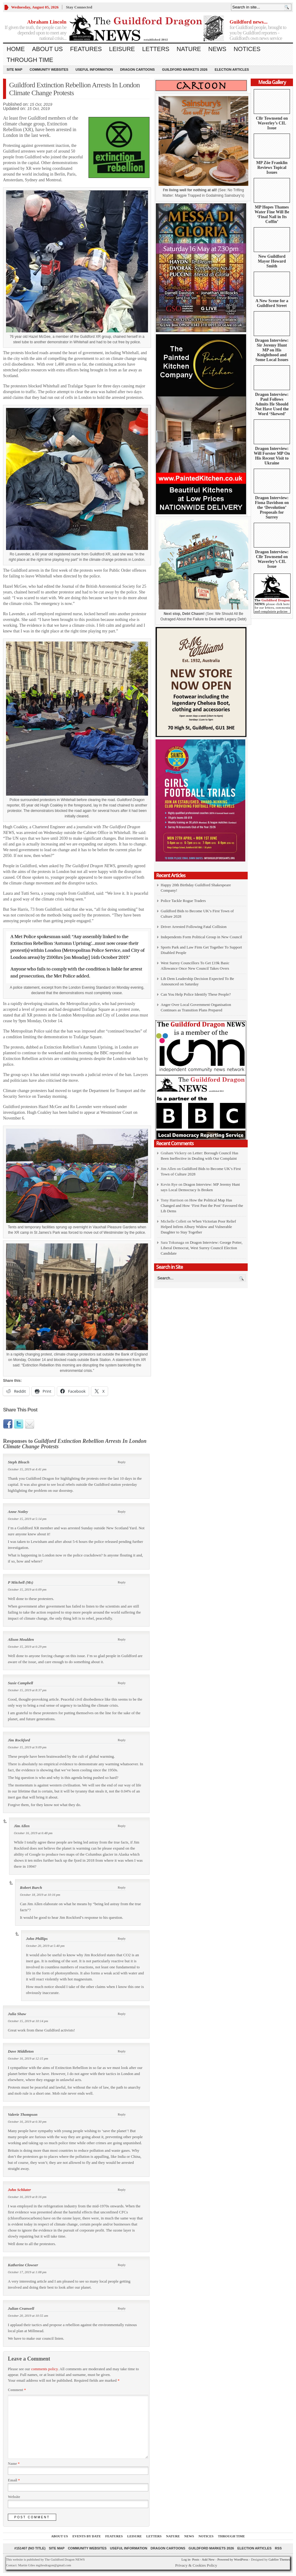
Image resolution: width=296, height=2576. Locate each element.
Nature (189, 49)
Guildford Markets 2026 (184, 69)
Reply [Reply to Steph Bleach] (122, 1462)
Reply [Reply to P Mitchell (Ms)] (122, 1582)
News (217, 49)
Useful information (94, 69)
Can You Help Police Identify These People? (196, 994)
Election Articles (232, 69)
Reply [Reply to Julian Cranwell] (122, 2308)
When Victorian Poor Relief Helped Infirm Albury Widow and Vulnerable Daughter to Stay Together (198, 1226)
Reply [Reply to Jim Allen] (122, 1826)
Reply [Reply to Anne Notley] (122, 1511)
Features (86, 49)
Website (14, 2497)
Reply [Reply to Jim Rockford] (122, 1740)
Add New (208, 2559)
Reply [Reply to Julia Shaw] (122, 2013)
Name (14, 2463)
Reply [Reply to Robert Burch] (122, 1887)
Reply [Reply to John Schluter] (122, 2189)
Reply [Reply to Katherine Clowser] (122, 2265)
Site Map (14, 69)
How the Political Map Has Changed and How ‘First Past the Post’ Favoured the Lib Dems (202, 1205)
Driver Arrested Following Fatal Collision (194, 926)
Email (14, 2480)
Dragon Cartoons (137, 69)
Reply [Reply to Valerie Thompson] (122, 2114)
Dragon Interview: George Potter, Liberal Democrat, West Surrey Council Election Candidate (202, 1248)
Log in (186, 2559)
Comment (17, 2390)
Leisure (122, 49)
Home (16, 49)
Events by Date (86, 2536)
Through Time (30, 60)
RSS (278, 2548)
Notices (246, 49)
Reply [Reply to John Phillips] (122, 1938)
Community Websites (49, 69)
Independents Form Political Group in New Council (201, 937)
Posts (195, 2559)
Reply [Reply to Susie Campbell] (122, 1683)
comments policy (44, 2369)
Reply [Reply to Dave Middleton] (122, 2051)
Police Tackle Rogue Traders (183, 900)
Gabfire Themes (279, 2559)
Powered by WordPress (232, 2559)
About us (47, 49)
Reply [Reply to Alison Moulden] (122, 1639)
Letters (155, 49)
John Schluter (19, 2189)
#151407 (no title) (29, 2548)
